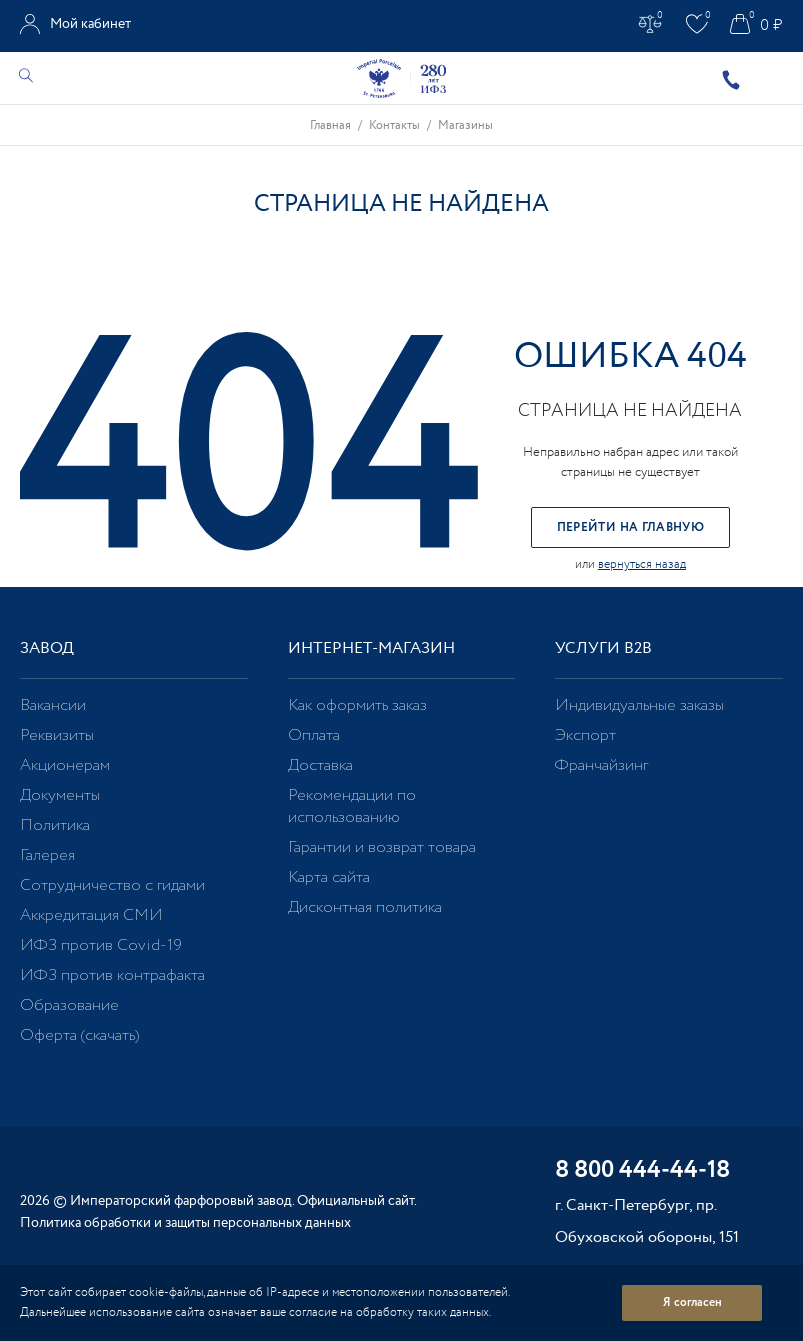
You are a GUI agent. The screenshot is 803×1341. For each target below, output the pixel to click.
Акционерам (65, 765)
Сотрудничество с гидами (112, 885)
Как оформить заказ (357, 705)
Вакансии (53, 705)
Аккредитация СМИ (91, 915)
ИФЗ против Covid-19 (101, 945)
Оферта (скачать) (79, 1035)
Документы (60, 795)
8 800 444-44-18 (642, 1171)
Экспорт (585, 735)
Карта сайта (329, 877)
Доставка (320, 765)
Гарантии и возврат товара (382, 847)
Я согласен (692, 1302)
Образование (69, 1005)
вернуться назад (642, 564)
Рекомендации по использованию (352, 806)
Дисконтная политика (365, 907)
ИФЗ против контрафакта (112, 975)
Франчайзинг (601, 765)
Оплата (314, 735)
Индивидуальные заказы (639, 705)
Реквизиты (57, 735)
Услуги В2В (603, 648)
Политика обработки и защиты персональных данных (185, 1223)
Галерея (47, 855)
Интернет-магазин (371, 648)
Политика (55, 825)
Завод (47, 648)
